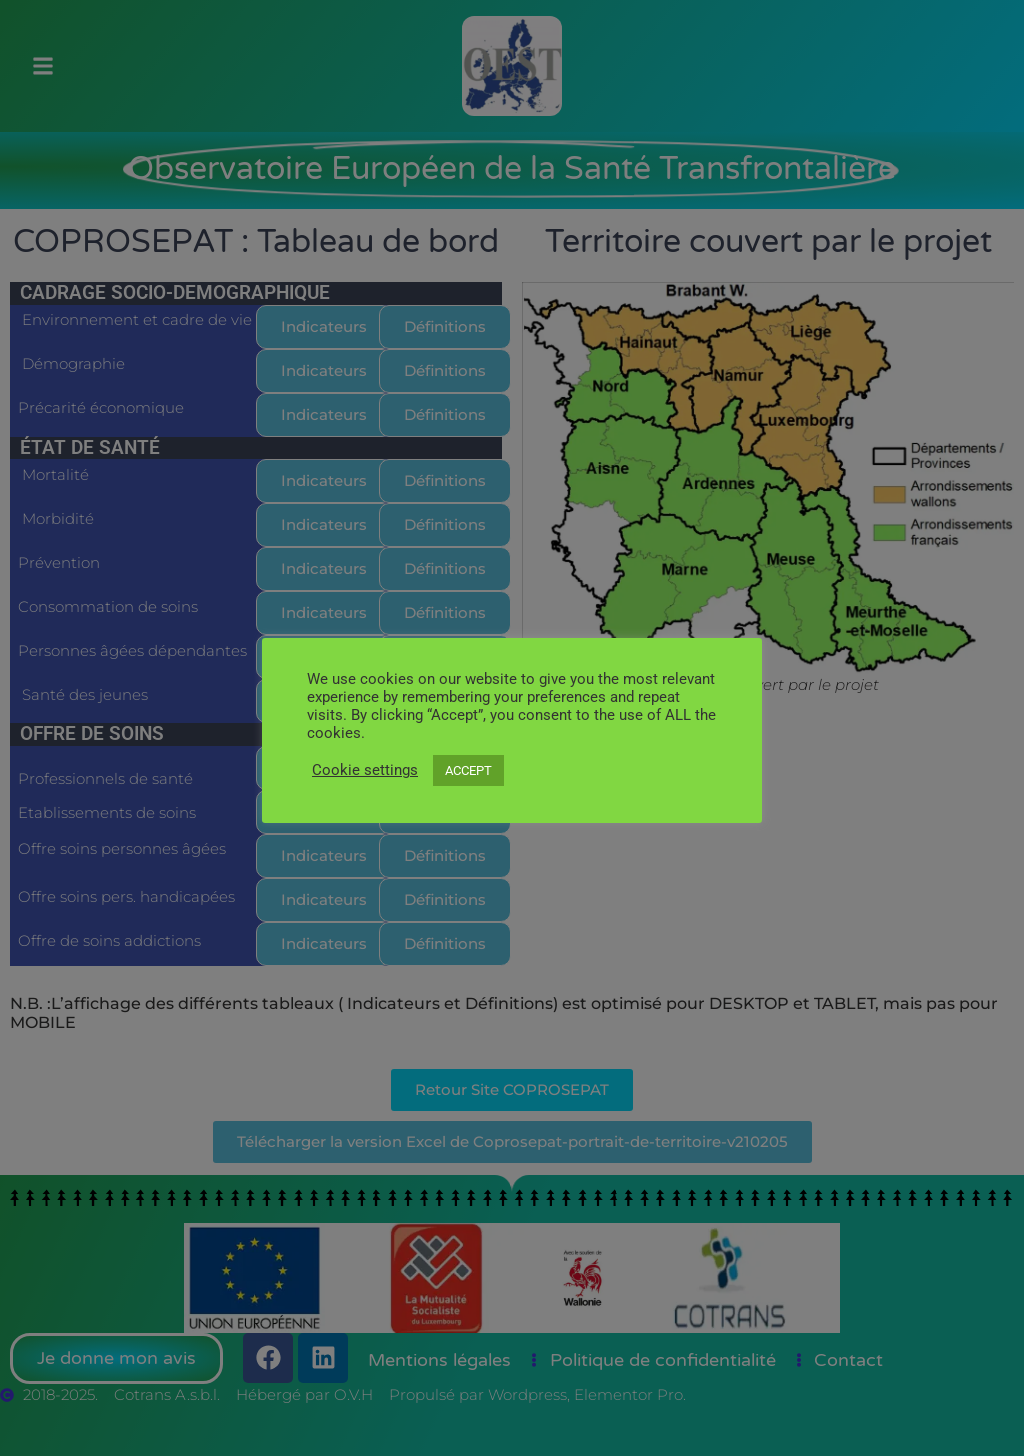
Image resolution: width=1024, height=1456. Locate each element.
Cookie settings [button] (365, 770)
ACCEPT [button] (468, 770)
